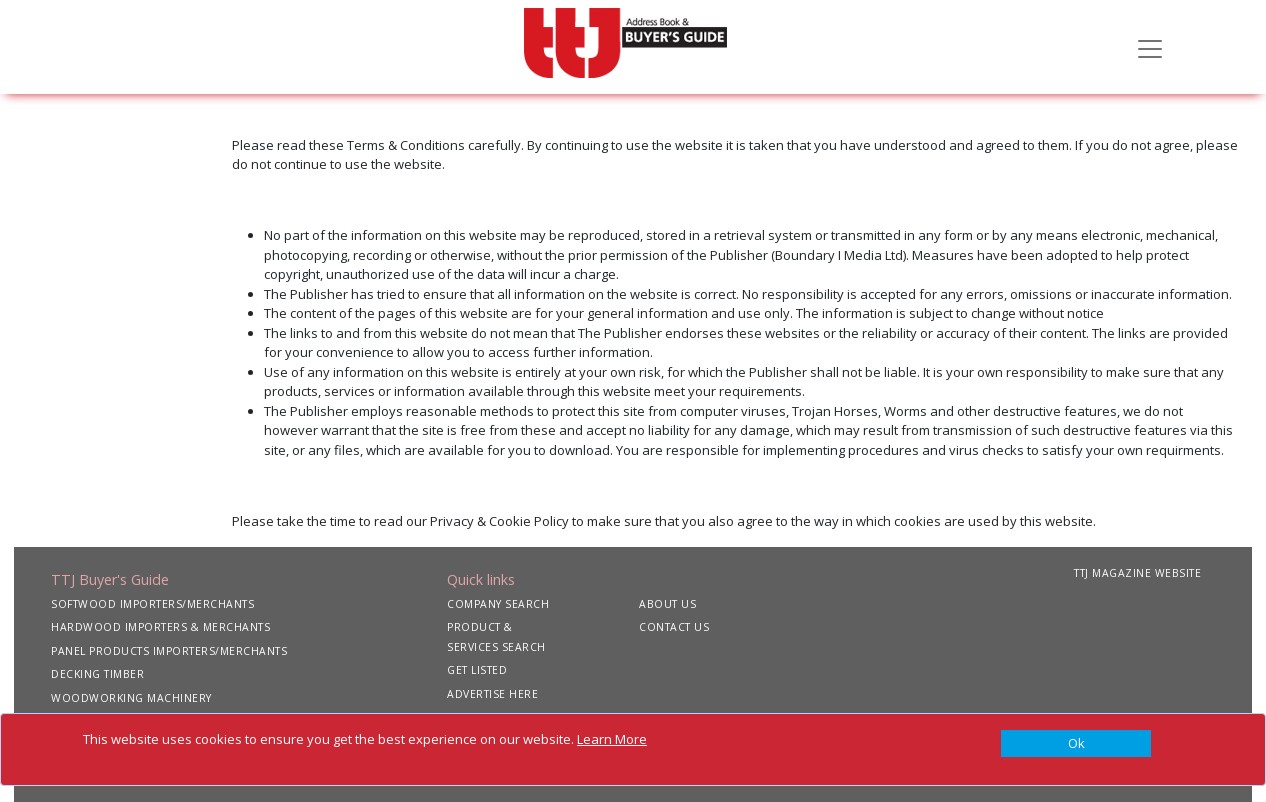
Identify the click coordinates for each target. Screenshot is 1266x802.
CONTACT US (674, 627)
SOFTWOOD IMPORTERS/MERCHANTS (152, 604)
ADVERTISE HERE (492, 694)
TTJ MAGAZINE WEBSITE (1137, 573)
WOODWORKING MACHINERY (131, 698)
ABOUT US (667, 604)
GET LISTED (477, 670)
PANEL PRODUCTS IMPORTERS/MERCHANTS (169, 651)
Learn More (612, 739)
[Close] (1076, 744)
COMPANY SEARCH (498, 604)
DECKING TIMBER (97, 674)
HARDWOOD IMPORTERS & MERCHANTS (160, 627)
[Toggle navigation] (1150, 47)
